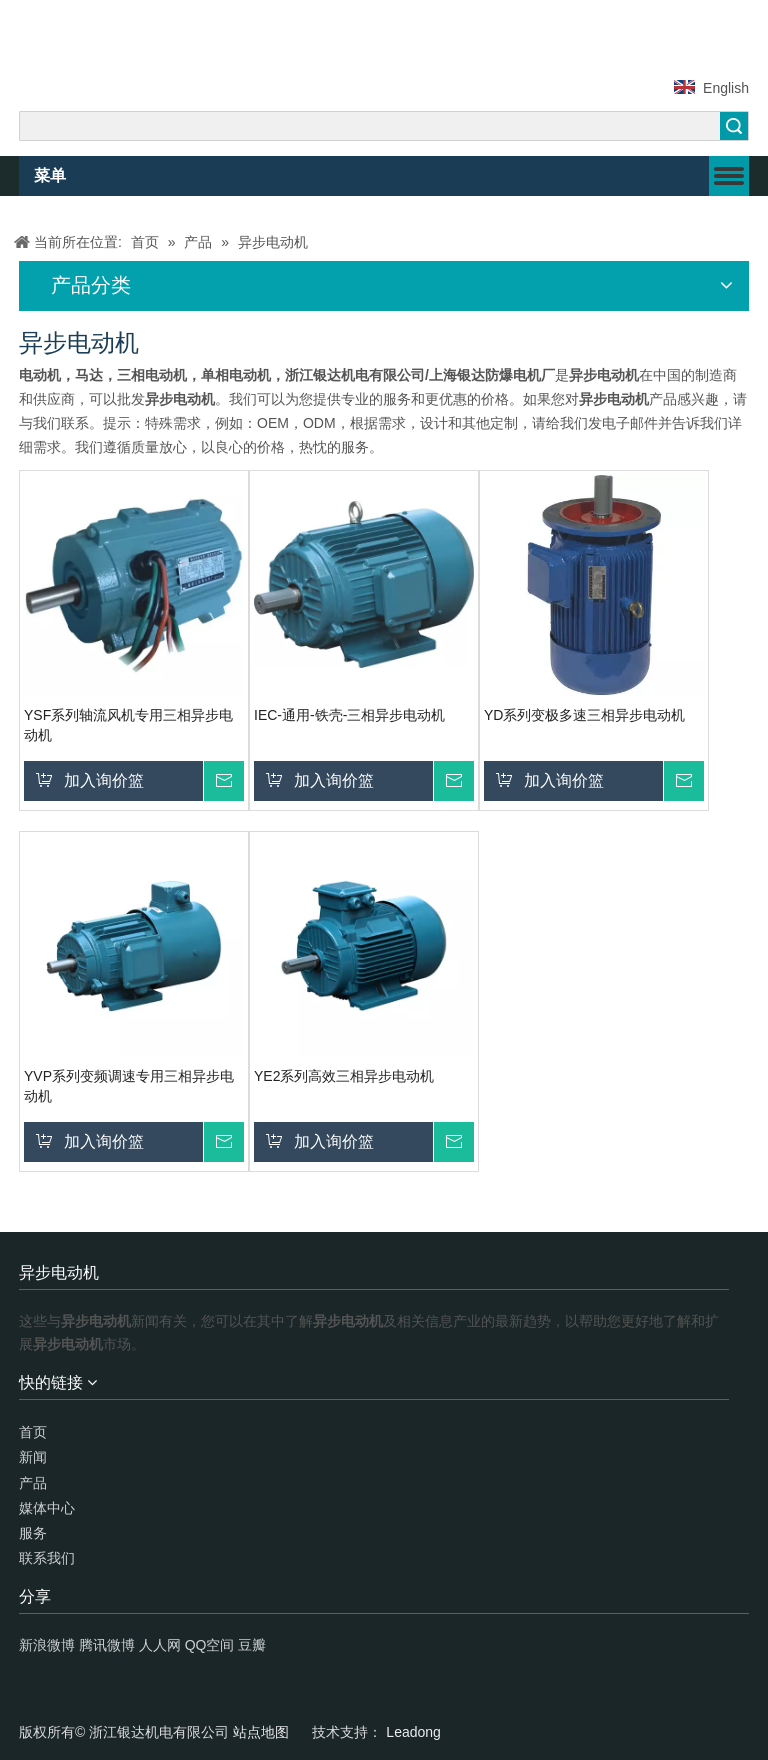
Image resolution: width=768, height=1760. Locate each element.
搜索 (734, 126)
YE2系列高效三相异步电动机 (344, 1076)
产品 (33, 1483)
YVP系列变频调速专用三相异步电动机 (129, 1086)
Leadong (413, 1732)
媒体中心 (47, 1508)
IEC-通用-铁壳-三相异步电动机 (349, 715)
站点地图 (263, 1732)
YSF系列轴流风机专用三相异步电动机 (128, 725)
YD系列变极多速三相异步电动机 (584, 715)
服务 (33, 1533)
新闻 (33, 1457)
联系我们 (47, 1558)
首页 (33, 1432)
